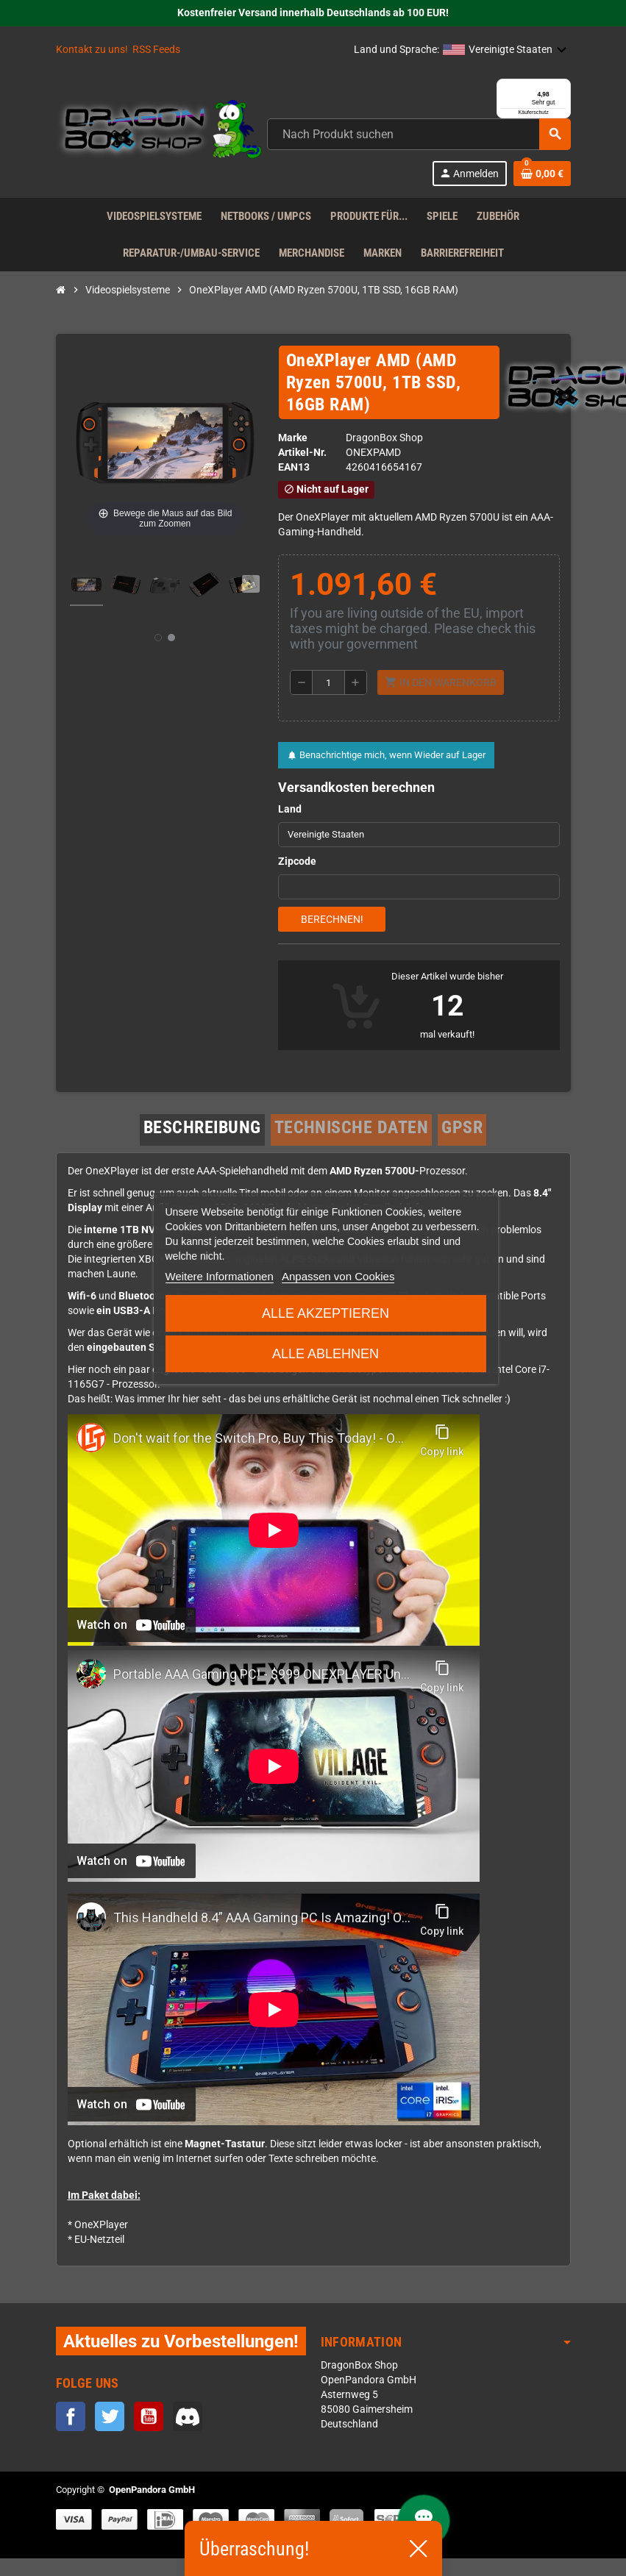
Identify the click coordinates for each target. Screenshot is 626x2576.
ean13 (294, 485)
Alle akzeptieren (325, 1313)
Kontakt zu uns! (92, 49)
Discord (187, 2435)
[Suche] (418, 152)
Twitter (109, 2435)
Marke (292, 455)
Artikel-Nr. (302, 470)
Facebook (70, 2435)
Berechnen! (332, 937)
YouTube (148, 2435)
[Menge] (328, 701)
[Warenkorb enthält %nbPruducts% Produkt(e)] (542, 191)
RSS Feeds (156, 49)
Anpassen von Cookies (338, 1276)
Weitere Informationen (219, 1276)
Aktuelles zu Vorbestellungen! (181, 2358)
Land (290, 827)
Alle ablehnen (325, 1353)
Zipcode (297, 880)
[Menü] (562, 87)
